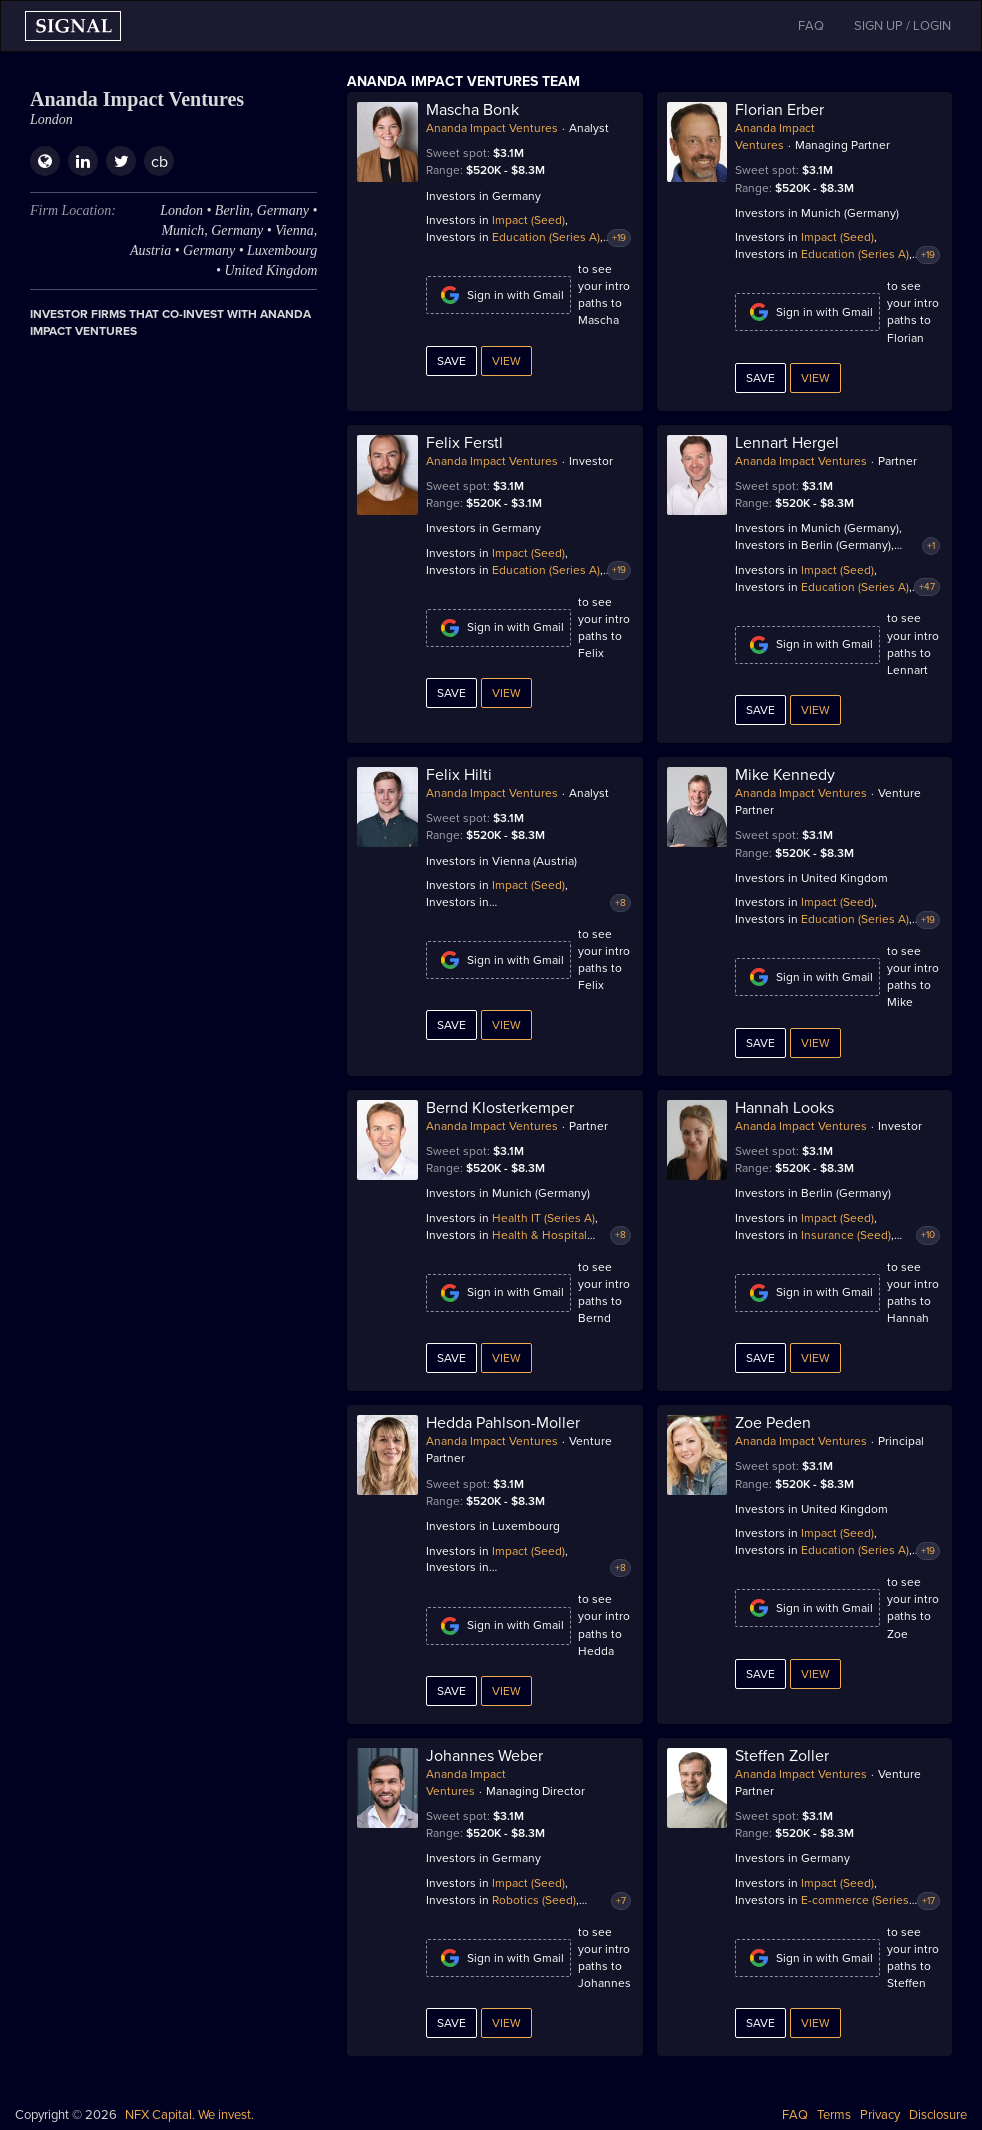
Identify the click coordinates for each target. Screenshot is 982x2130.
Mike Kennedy (785, 775)
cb (159, 162)
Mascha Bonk (472, 110)
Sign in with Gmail (498, 295)
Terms (834, 2115)
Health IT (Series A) (543, 1218)
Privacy (880, 2115)
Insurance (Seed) (846, 1235)
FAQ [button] (811, 26)
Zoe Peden (773, 1423)
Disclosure (938, 2115)
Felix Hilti (459, 775)
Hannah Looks (784, 1108)
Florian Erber (779, 110)
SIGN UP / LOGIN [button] (902, 26)
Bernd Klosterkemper (500, 1108)
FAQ (795, 2115)
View (506, 361)
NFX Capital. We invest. (189, 2115)
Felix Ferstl (464, 443)
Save (451, 361)
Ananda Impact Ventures (492, 128)
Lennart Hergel (787, 443)
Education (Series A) (546, 237)
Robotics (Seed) (534, 1900)
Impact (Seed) (528, 220)
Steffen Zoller (782, 1756)
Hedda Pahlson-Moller (503, 1423)
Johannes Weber (484, 1756)
